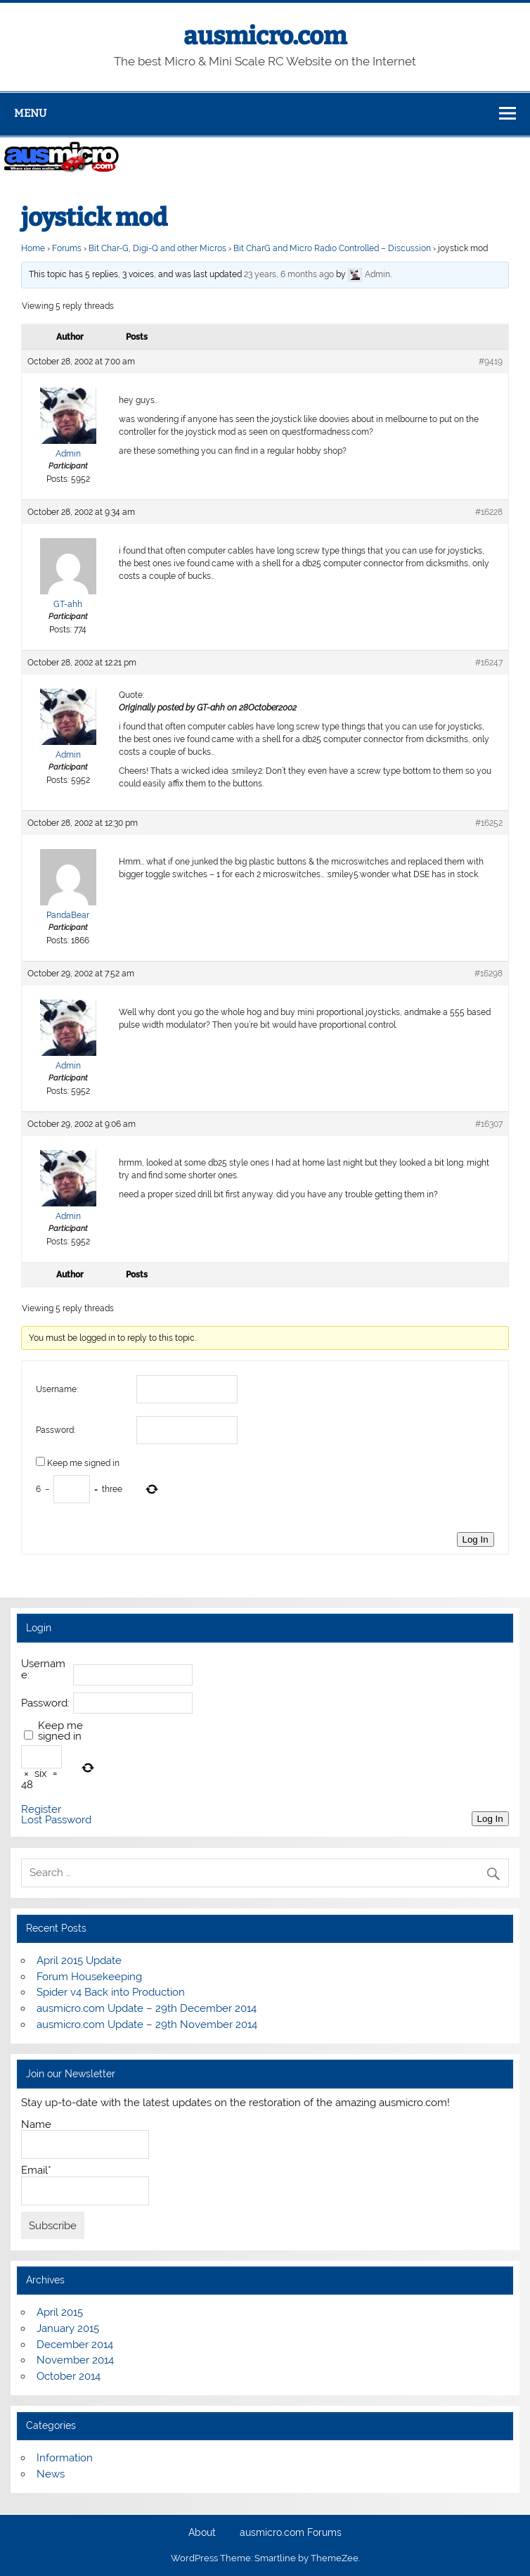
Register (41, 1809)
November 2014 (75, 2360)
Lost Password (56, 1820)
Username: (57, 1389)
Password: (55, 1430)
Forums (67, 248)
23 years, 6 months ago (289, 274)
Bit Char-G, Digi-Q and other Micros (157, 248)
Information (65, 2457)
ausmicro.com (265, 36)
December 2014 (75, 2344)
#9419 (491, 361)
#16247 (489, 663)
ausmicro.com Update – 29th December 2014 (147, 2008)
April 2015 (60, 2312)
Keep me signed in (83, 1463)
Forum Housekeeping (89, 1976)
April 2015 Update (79, 1960)
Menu (30, 113)
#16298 (488, 973)
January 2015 (68, 2328)
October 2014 (69, 2376)
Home (33, 248)
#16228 (489, 512)
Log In (476, 1539)
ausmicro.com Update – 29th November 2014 (147, 2024)
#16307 (489, 1124)
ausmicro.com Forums (291, 2533)
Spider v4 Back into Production (111, 1992)
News (51, 2474)
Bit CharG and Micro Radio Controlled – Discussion (332, 248)
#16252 (489, 823)
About (202, 2533)
